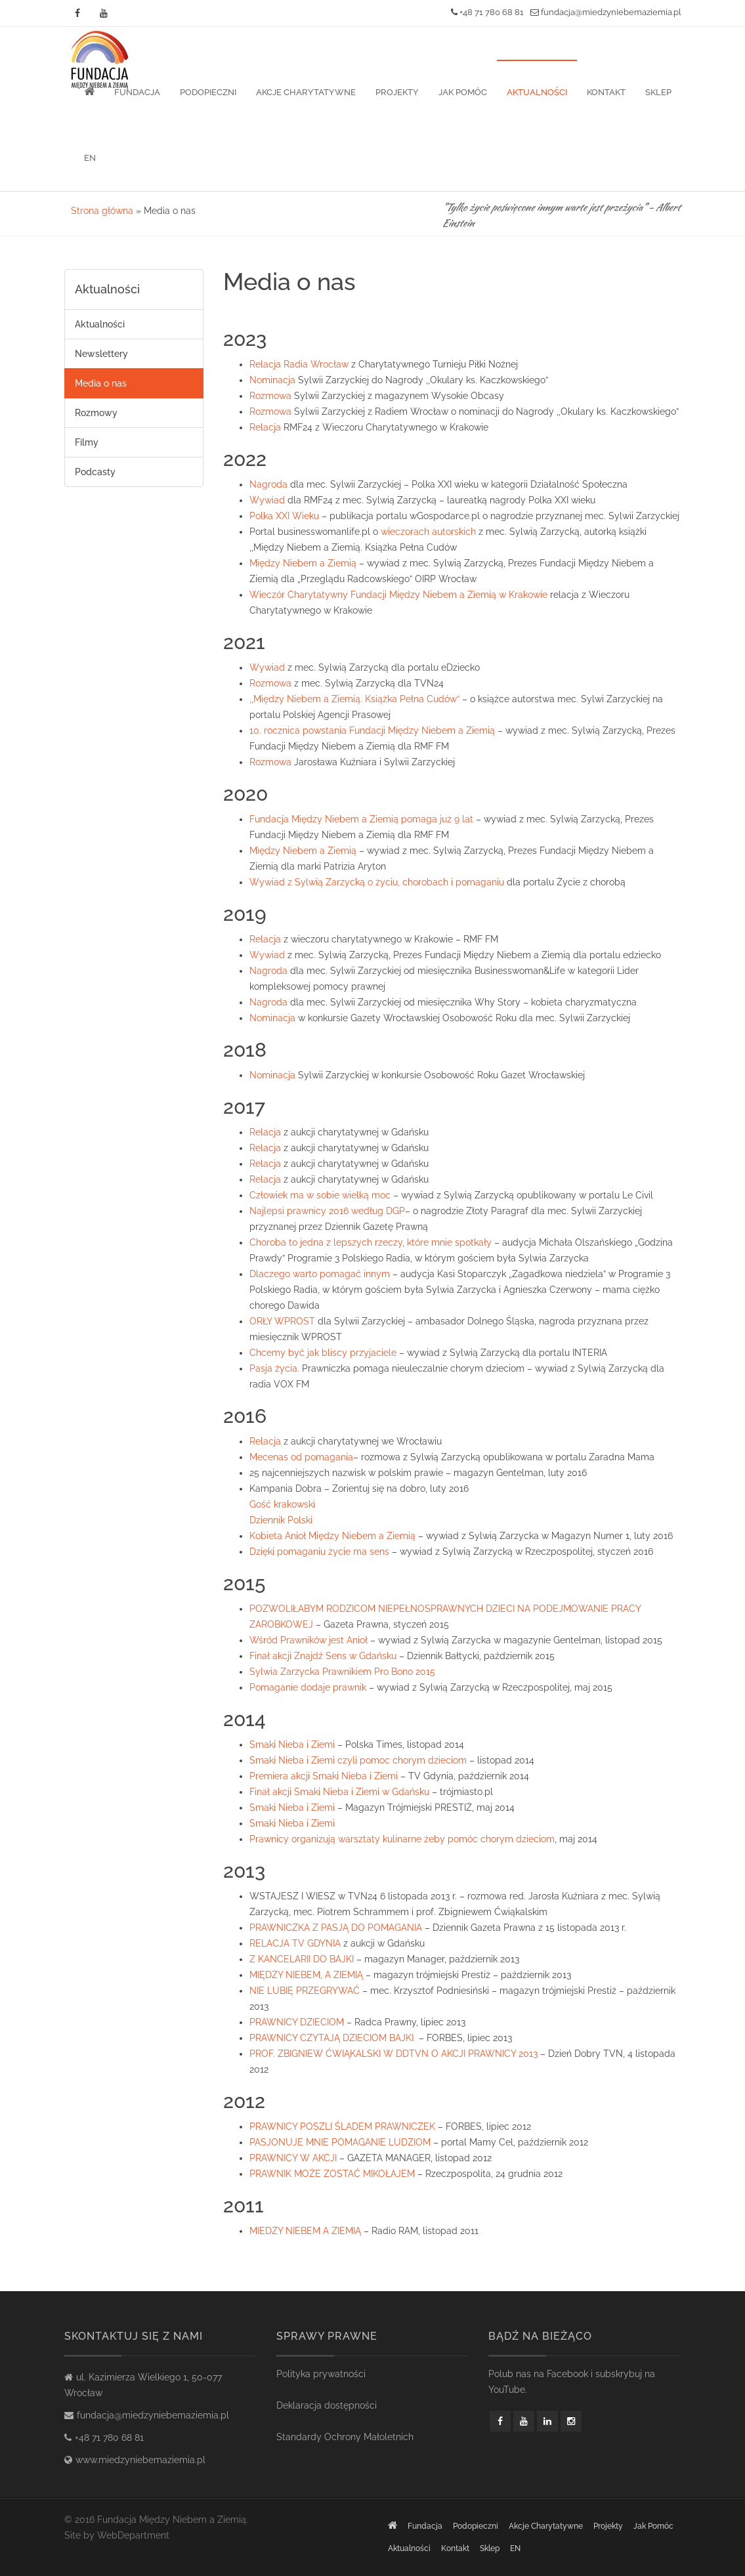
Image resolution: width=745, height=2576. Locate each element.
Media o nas (101, 383)
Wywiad (267, 500)
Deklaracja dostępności (326, 2405)
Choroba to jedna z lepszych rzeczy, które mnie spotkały (370, 1242)
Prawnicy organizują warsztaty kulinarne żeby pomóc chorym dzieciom (402, 1839)
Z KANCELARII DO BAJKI (301, 1959)
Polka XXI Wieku (284, 516)
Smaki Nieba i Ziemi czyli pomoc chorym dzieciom (358, 1760)
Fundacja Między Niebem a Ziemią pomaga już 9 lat (361, 819)
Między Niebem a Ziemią (304, 563)
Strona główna (102, 210)
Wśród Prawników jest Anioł (308, 1640)
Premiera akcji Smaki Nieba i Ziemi (323, 1776)
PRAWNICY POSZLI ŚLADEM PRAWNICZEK (342, 2126)
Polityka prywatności (321, 2374)
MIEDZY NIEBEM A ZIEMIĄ (305, 2231)
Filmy (86, 442)
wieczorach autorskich (428, 531)
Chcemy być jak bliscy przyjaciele (322, 1352)
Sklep (658, 92)
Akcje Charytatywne (306, 92)
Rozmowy (96, 413)
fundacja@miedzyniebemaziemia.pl (605, 12)
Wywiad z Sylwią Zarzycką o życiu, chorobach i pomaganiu (376, 882)
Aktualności (537, 92)
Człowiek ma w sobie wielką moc (320, 1195)
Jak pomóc (462, 92)
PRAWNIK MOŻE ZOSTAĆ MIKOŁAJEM (332, 2173)
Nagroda (268, 484)
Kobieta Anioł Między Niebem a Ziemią (332, 1536)
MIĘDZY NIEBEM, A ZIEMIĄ (306, 1975)
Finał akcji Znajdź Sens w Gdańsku (322, 1656)
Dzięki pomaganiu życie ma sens (319, 1551)
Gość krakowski (282, 1504)
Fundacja (137, 92)
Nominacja (272, 380)
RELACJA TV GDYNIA (295, 1943)
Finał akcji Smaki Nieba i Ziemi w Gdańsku (339, 1791)
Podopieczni (208, 92)
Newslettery (101, 353)
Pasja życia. (274, 1368)
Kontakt (606, 92)
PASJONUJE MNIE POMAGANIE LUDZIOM (340, 2142)
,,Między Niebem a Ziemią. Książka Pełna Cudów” (355, 699)
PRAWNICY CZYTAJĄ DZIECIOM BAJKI (331, 2038)
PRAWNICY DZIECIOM (296, 2022)
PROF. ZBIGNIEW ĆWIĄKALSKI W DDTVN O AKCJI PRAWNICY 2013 (393, 2053)
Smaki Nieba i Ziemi (292, 1744)
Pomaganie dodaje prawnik (307, 1687)
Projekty (397, 92)
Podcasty (95, 472)
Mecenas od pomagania (301, 1457)
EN (90, 158)
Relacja (265, 427)
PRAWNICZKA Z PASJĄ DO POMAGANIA (335, 1927)
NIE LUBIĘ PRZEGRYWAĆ (304, 1990)
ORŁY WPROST (282, 1321)
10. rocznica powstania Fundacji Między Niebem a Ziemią (372, 730)
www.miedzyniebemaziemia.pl (140, 2460)
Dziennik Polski (280, 1520)
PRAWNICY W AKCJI (293, 2158)
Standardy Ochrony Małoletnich (345, 2437)
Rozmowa (270, 396)
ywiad (272, 955)
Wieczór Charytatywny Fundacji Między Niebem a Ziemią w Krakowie (398, 594)
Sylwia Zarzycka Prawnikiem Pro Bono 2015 (342, 1671)
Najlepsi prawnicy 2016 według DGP (327, 1211)
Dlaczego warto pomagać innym (319, 1274)
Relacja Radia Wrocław (299, 364)
